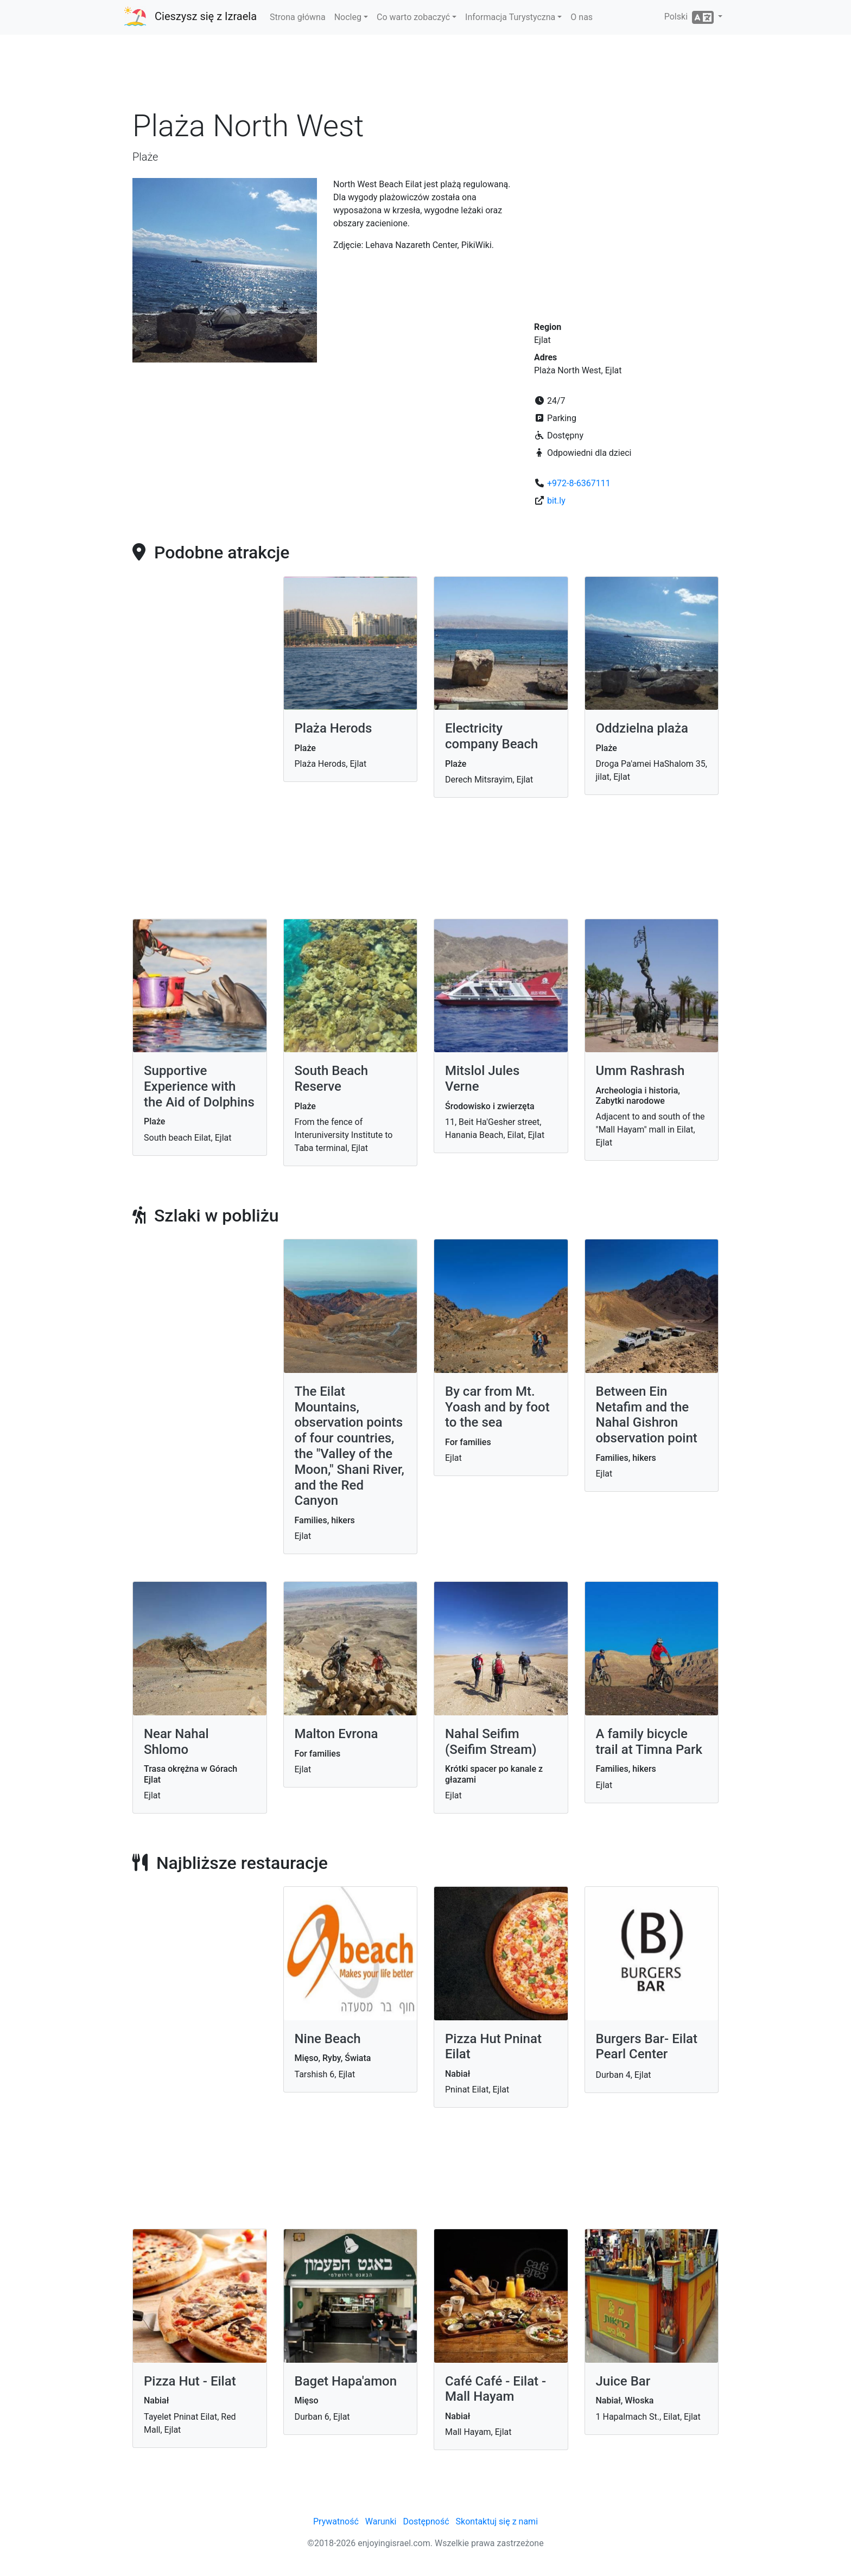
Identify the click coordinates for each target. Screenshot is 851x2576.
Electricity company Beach (491, 736)
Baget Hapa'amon (346, 2381)
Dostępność (426, 2521)
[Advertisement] (425, 75)
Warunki (381, 2521)
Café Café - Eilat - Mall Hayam (495, 2389)
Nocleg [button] (347, 17)
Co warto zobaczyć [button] (413, 17)
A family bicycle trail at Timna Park (649, 1741)
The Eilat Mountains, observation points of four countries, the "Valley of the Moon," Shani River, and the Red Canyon (349, 1446)
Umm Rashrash (640, 1070)
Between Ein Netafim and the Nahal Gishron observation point (646, 1415)
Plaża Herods (333, 728)
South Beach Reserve (332, 1078)
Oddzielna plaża (642, 728)
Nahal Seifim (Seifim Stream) (491, 1741)
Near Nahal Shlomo (176, 1741)
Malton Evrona (336, 1733)
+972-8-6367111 (579, 483)
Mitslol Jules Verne (482, 1078)
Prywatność (336, 2521)
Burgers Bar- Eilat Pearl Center (646, 2046)
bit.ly (556, 500)
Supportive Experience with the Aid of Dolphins (199, 1086)
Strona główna (298, 17)
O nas (581, 17)
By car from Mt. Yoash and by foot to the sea (497, 1407)
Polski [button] (690, 17)
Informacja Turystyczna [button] (510, 17)
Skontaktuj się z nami (497, 2521)
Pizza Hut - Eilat (190, 2381)
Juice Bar (623, 2381)
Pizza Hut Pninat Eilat (493, 2046)
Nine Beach (328, 2038)
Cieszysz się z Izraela (206, 16)
